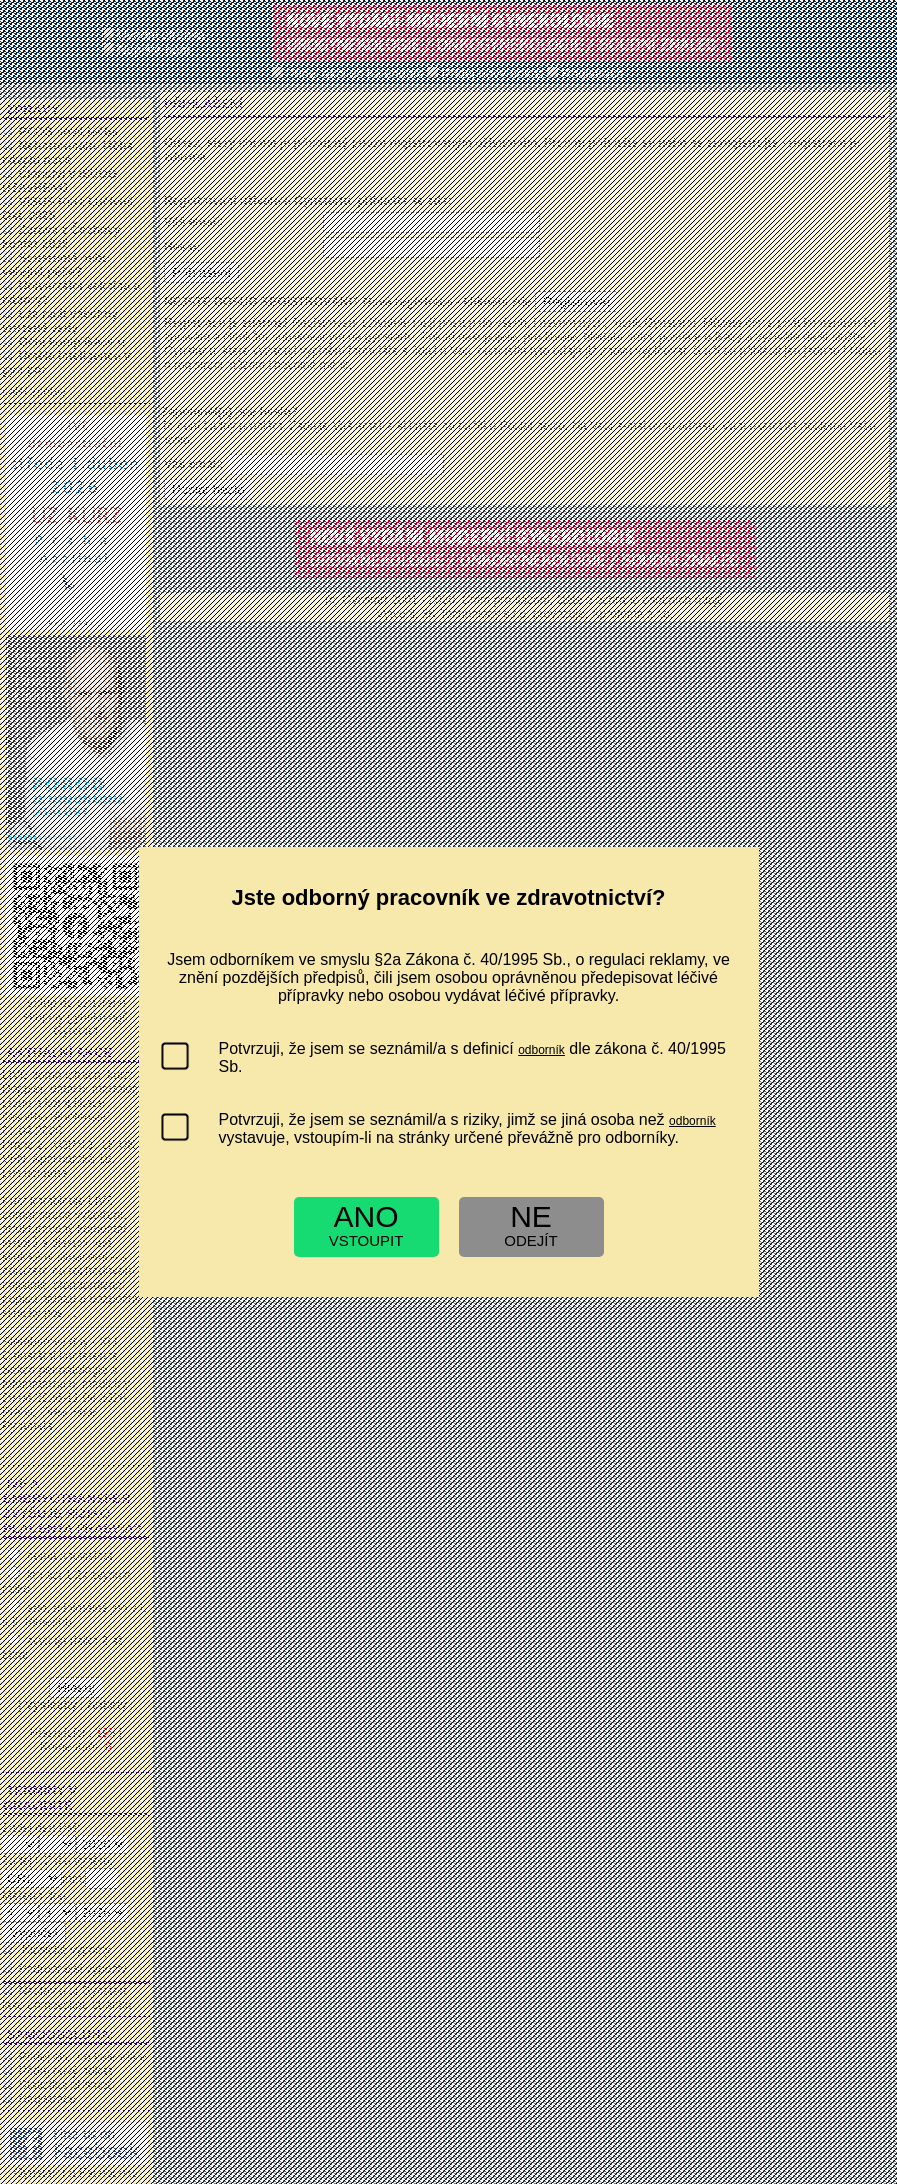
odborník (541, 1050)
